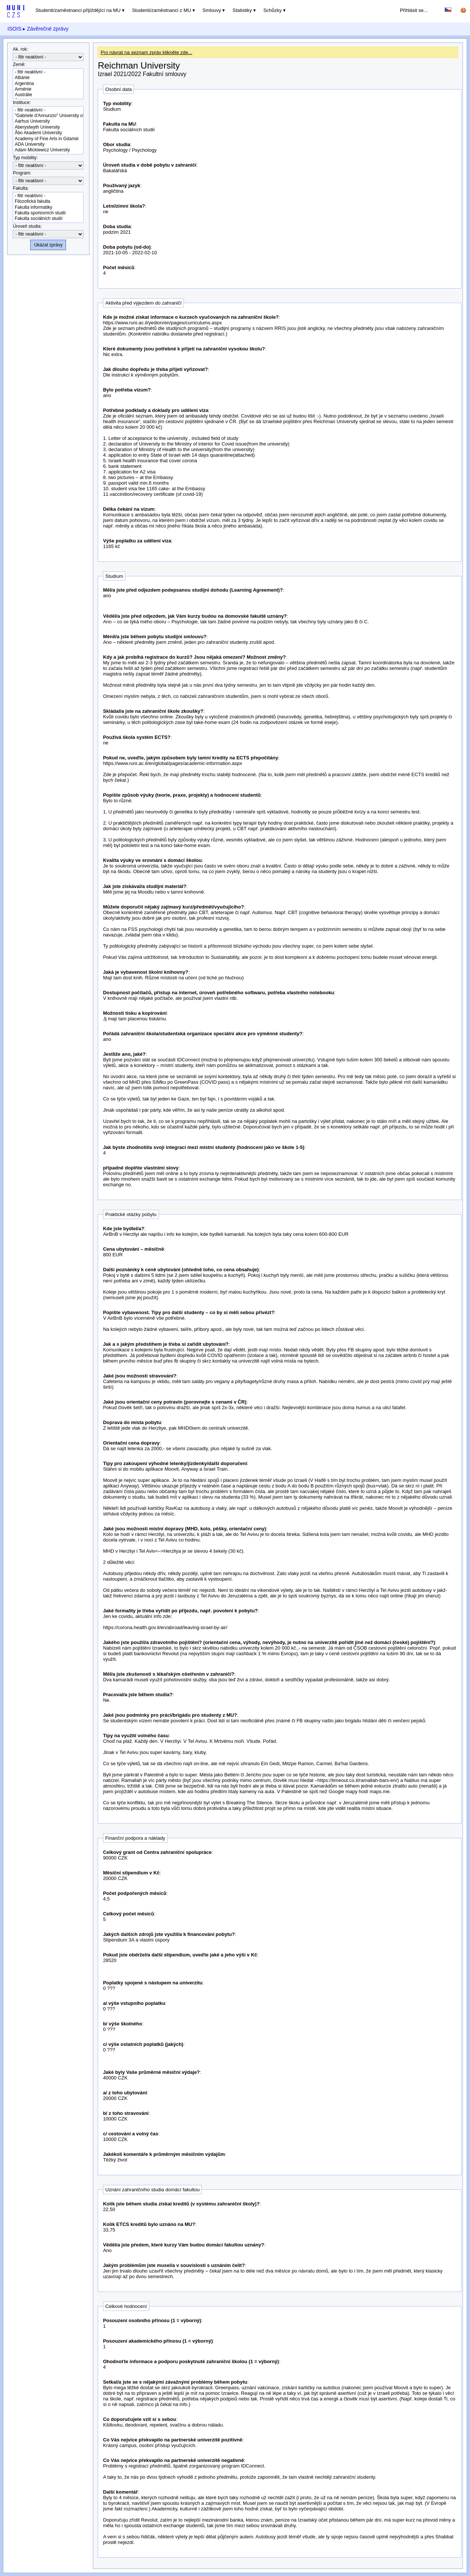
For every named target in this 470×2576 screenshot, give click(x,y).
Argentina (48, 83)
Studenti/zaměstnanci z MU (161, 10)
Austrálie (48, 95)
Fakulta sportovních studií (48, 213)
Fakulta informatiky (48, 207)
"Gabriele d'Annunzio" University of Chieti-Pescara (48, 116)
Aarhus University (48, 121)
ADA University (48, 144)
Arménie (48, 89)
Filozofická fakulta (48, 201)
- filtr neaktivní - (48, 72)
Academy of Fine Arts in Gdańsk (48, 139)
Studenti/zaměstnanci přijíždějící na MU (77, 10)
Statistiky (242, 10)
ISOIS (14, 29)
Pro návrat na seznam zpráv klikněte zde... (146, 52)
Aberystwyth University (48, 127)
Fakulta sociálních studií (48, 218)
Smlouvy (212, 10)
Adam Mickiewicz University (48, 150)
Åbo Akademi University (48, 133)
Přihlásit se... (413, 10)
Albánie (48, 78)
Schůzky (272, 10)
